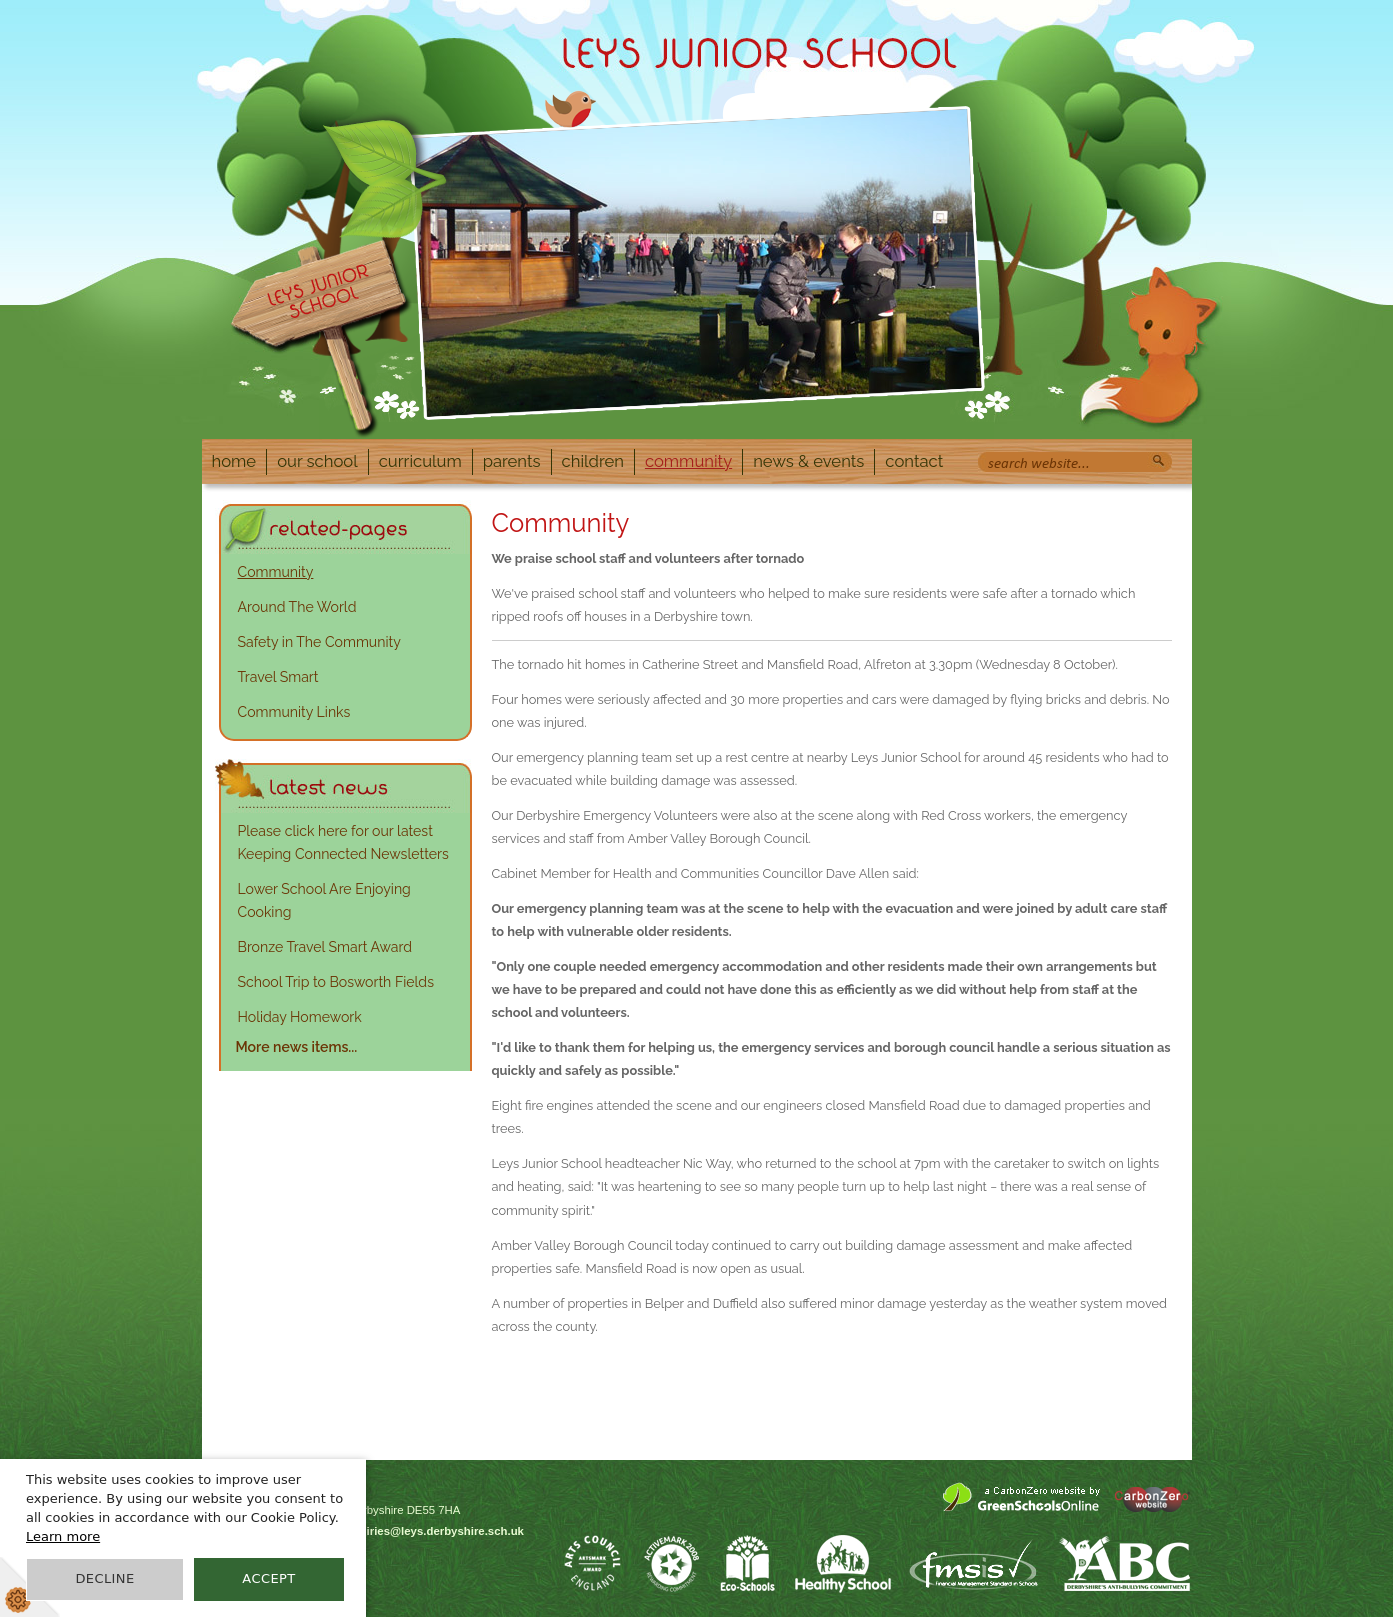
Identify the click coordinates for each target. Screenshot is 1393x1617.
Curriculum (420, 461)
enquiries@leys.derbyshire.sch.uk (431, 1531)
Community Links (294, 712)
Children (593, 461)
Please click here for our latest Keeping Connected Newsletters (343, 842)
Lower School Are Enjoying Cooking (324, 900)
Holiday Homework (300, 1017)
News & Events (808, 461)
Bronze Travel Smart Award (325, 947)
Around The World (297, 607)
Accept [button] (268, 1578)
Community (688, 461)
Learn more (63, 1536)
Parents (512, 461)
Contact (914, 461)
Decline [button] (104, 1578)
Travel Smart (278, 677)
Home (234, 461)
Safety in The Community (319, 642)
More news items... (297, 1047)
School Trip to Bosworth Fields (336, 982)
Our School (317, 461)
